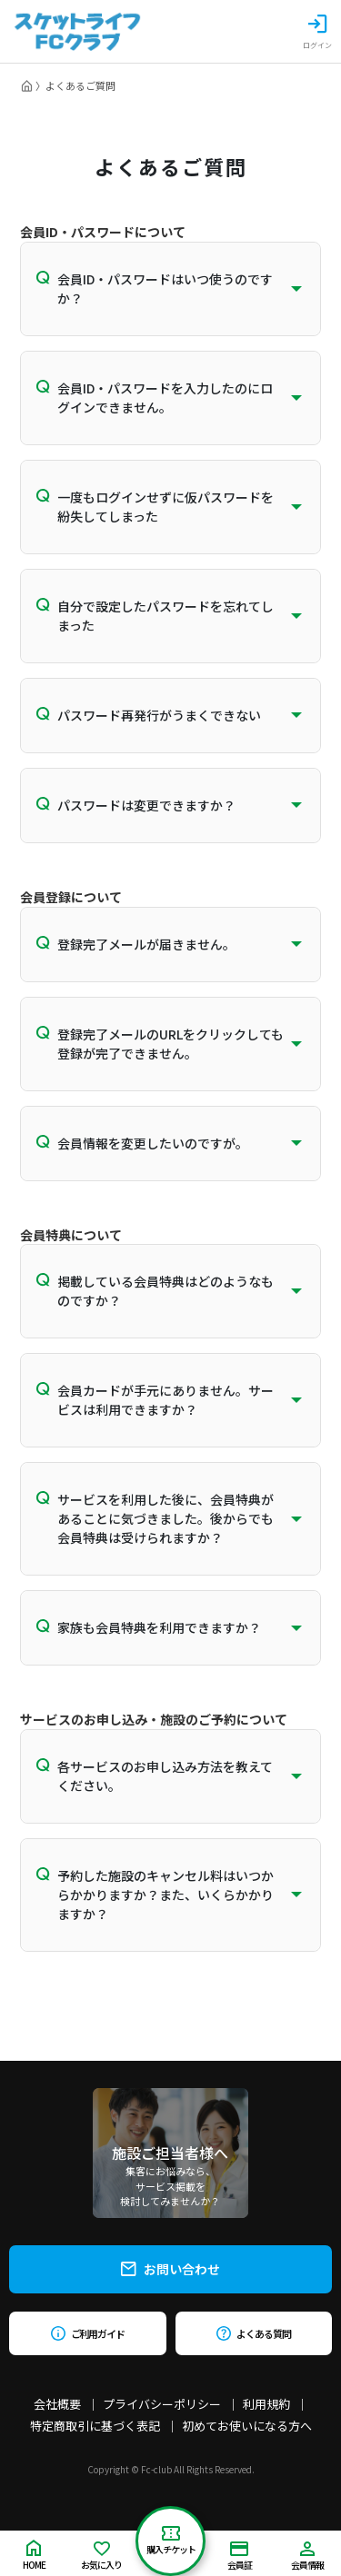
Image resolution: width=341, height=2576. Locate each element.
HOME (34, 2555)
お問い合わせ (170, 2269)
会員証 (239, 2556)
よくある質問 (253, 2333)
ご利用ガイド (88, 2333)
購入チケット (171, 2541)
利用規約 (266, 2403)
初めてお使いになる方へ (247, 2425)
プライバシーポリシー (162, 2403)
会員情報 (307, 2556)
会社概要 (57, 2403)
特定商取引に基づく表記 (95, 2425)
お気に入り (101, 2556)
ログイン (317, 32)
